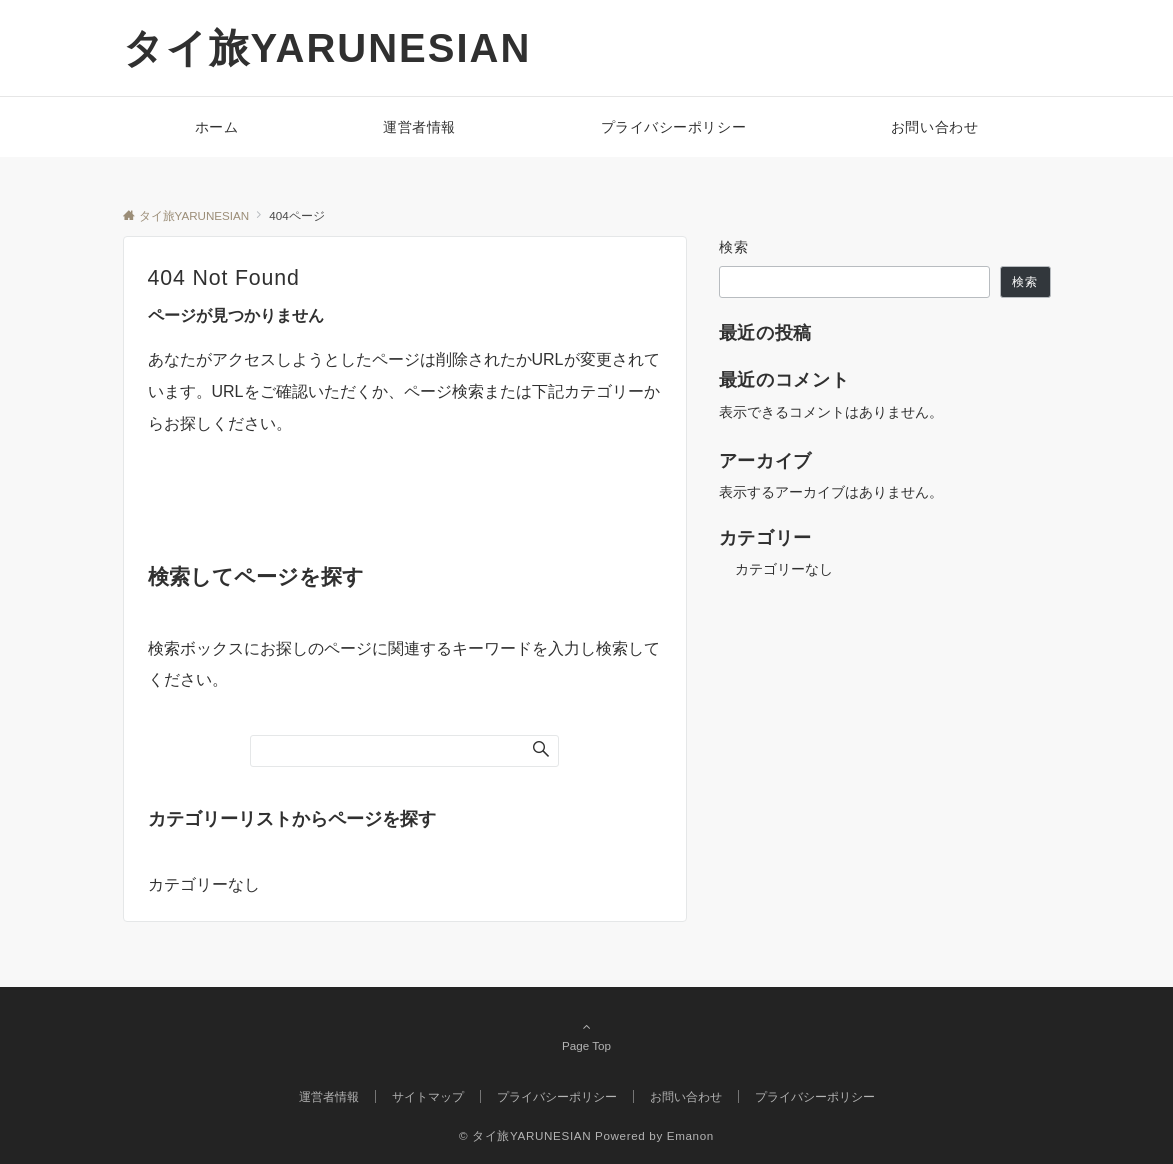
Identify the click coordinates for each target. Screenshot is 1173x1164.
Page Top (587, 1036)
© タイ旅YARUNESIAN (525, 1135)
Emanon (690, 1135)
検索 (734, 247)
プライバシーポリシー (815, 1096)
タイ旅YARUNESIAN (327, 48)
